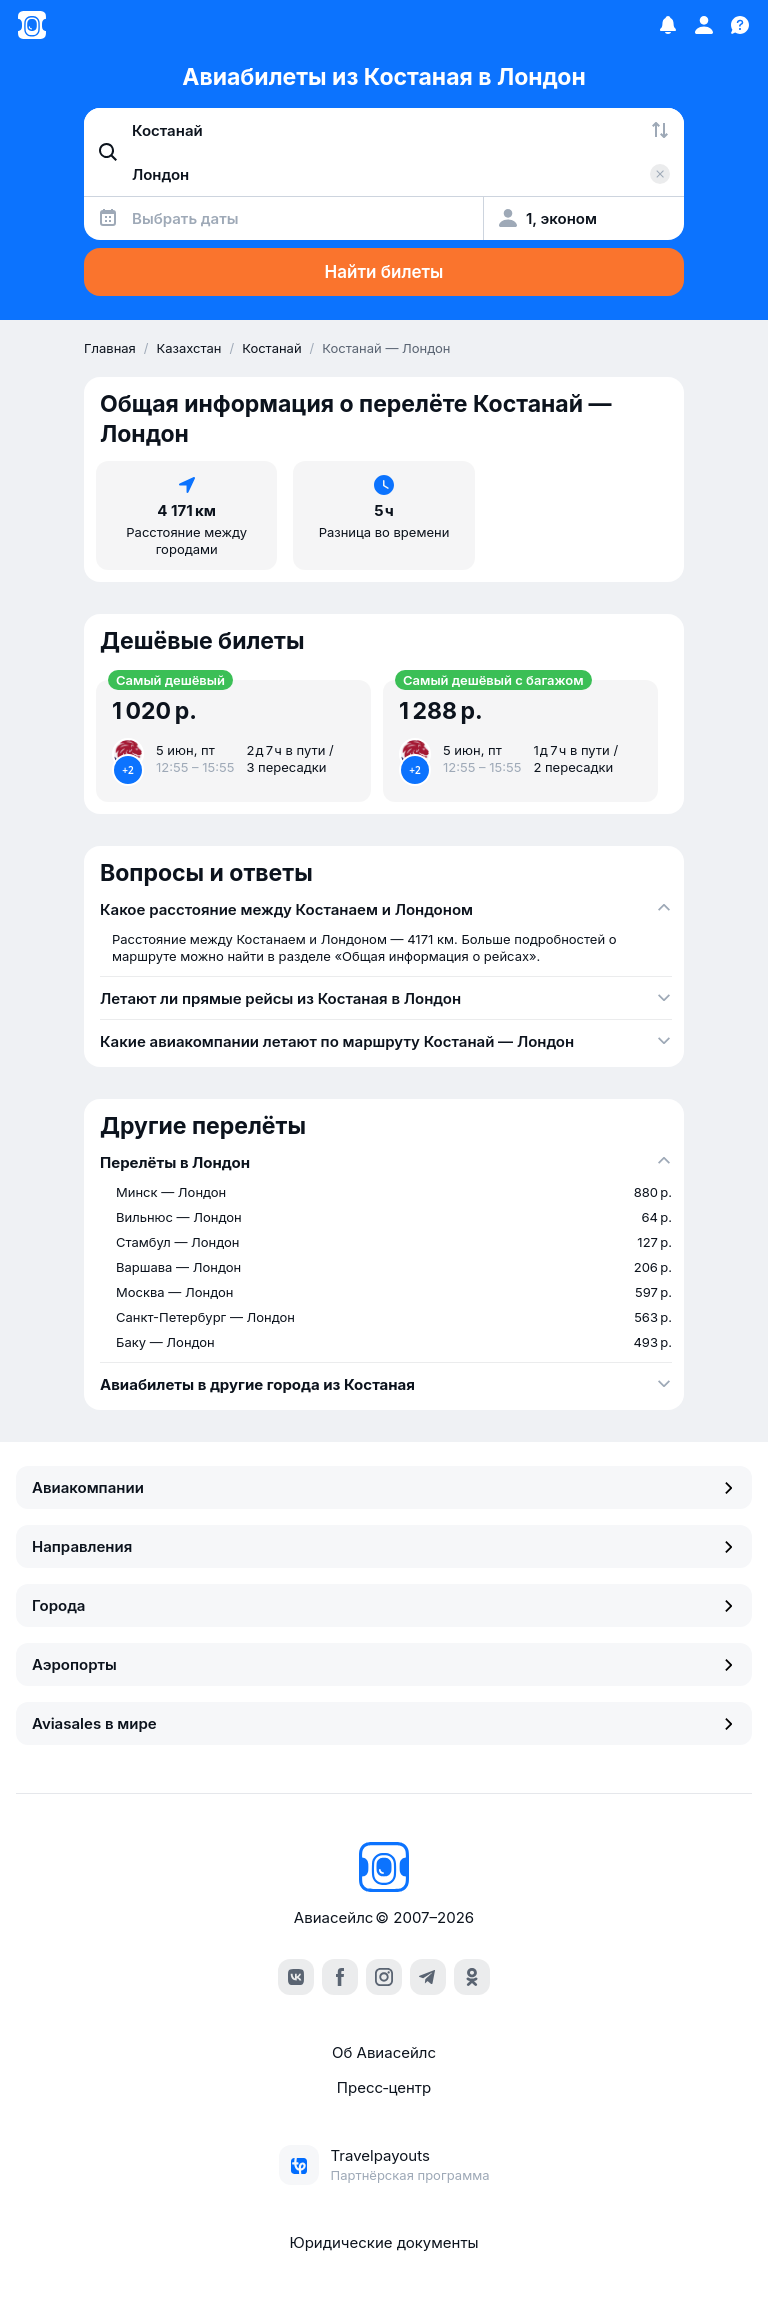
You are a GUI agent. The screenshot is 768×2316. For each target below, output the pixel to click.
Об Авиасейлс (384, 2052)
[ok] (472, 1977)
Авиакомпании (384, 1487)
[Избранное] (668, 25)
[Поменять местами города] (660, 130)
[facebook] (340, 1977)
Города (384, 1605)
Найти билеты (384, 272)
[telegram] (428, 1977)
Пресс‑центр (384, 2087)
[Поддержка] (740, 25)
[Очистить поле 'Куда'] (660, 174)
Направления (384, 1546)
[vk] (296, 1977)
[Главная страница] (32, 25)
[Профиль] (704, 25)
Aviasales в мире (384, 1723)
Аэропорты (384, 1664)
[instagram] (384, 1977)
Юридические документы (383, 2242)
